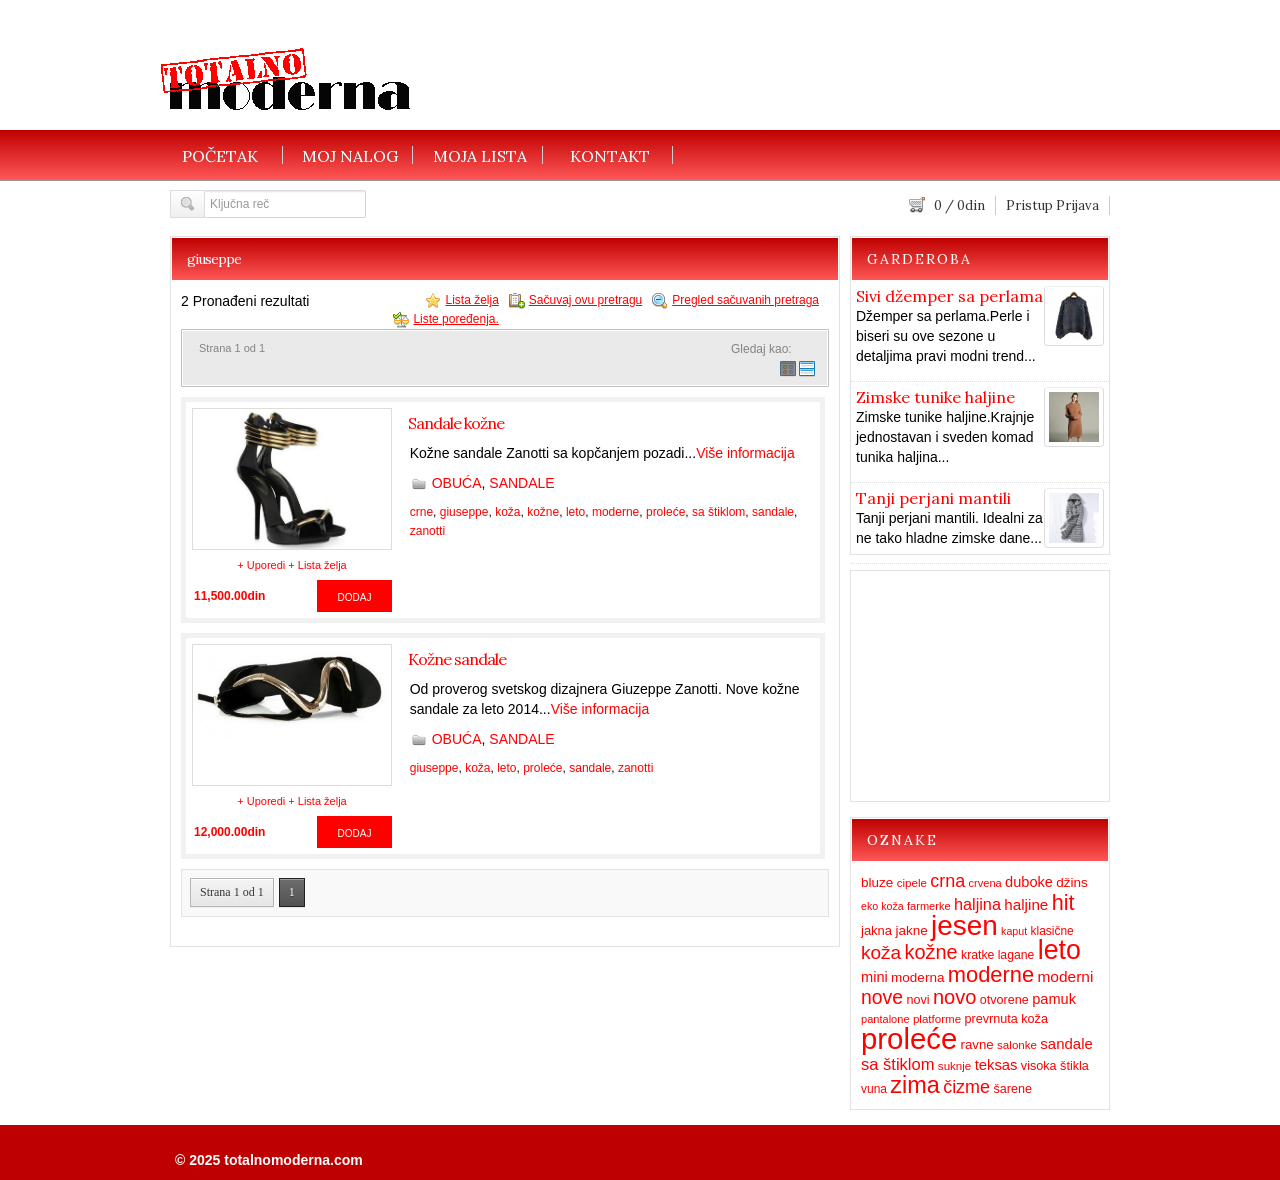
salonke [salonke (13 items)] (1017, 1045)
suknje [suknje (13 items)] (954, 1066)
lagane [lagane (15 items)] (1016, 955)
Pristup (1029, 205)
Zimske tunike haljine (935, 397)
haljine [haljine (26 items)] (1026, 904)
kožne (543, 512)
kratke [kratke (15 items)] (977, 955)
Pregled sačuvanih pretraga (745, 300)
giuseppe (464, 512)
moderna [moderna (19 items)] (917, 977)
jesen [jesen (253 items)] (964, 925)
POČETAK (220, 155)
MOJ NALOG (350, 155)
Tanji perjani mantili (933, 498)
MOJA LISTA (480, 155)
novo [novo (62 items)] (954, 997)
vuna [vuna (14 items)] (874, 1089)
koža (507, 512)
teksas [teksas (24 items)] (996, 1065)
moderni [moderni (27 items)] (1065, 976)
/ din (959, 205)
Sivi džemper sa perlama (949, 296)
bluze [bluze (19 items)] (877, 882)
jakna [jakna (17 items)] (876, 930)
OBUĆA (457, 483)
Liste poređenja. (455, 319)
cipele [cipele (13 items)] (912, 883)
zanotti (427, 531)
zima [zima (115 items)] (914, 1085)
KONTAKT (610, 155)
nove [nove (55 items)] (882, 997)
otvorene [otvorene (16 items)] (1004, 1000)
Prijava (1077, 205)
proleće (665, 512)
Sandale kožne (456, 423)
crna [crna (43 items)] (947, 881)
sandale (773, 512)
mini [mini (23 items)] (874, 977)
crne (421, 512)
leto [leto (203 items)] (1059, 950)
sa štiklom (718, 512)
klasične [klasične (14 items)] (1051, 931)
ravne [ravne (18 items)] (977, 1044)
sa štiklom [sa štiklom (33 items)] (898, 1064)
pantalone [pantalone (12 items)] (885, 1019)
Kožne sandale (457, 659)
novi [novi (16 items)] (917, 1000)
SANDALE (521, 483)
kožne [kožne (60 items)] (931, 952)
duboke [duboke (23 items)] (1029, 882)
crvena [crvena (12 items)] (985, 883)
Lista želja (471, 300)
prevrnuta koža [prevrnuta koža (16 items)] (1005, 1019)
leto (575, 512)
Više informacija (745, 453)
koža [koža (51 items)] (881, 952)
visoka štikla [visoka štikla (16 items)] (1055, 1066)
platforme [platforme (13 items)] (937, 1019)
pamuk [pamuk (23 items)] (1054, 999)
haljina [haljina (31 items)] (977, 904)
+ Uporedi (261, 565)
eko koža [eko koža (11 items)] (882, 906)
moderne (615, 512)
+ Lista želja (317, 565)
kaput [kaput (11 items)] (1014, 931)
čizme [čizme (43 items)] (966, 1087)
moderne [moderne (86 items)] (991, 974)
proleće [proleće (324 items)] (909, 1038)
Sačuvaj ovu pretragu (585, 300)
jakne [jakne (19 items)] (911, 930)
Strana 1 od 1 (232, 892)
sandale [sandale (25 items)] (1066, 1043)
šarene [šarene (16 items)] (1012, 1089)
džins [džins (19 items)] (1072, 882)
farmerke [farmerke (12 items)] (929, 906)
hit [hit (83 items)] (1063, 902)
